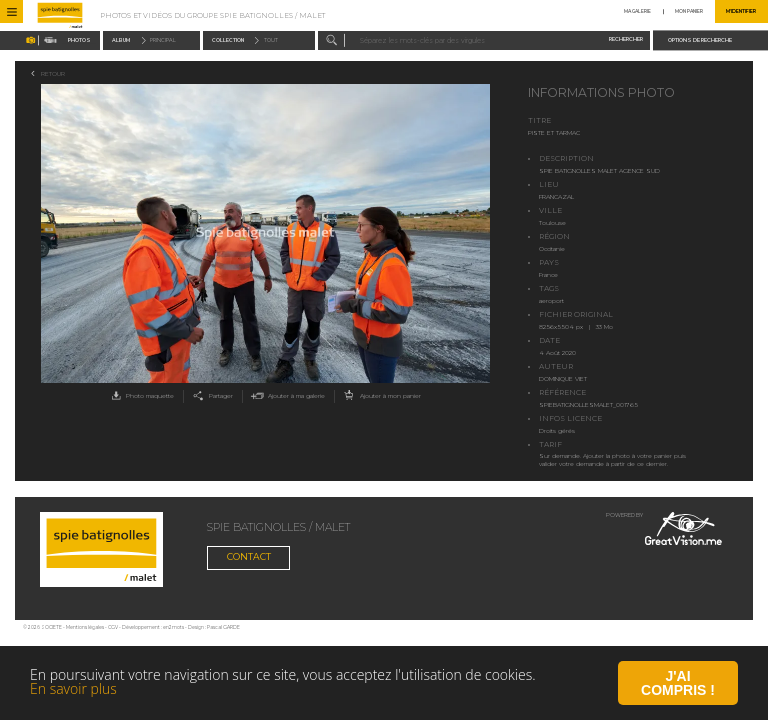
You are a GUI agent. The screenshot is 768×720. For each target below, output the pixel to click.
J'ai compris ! (678, 685)
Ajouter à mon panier (380, 397)
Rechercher (626, 40)
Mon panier (689, 11)
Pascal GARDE (223, 627)
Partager (211, 397)
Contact (249, 556)
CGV (113, 627)
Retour (53, 74)
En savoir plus (73, 690)
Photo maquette (141, 397)
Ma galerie (637, 11)
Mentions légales (85, 627)
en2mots (173, 627)
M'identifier (741, 11)
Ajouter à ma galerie (286, 397)
